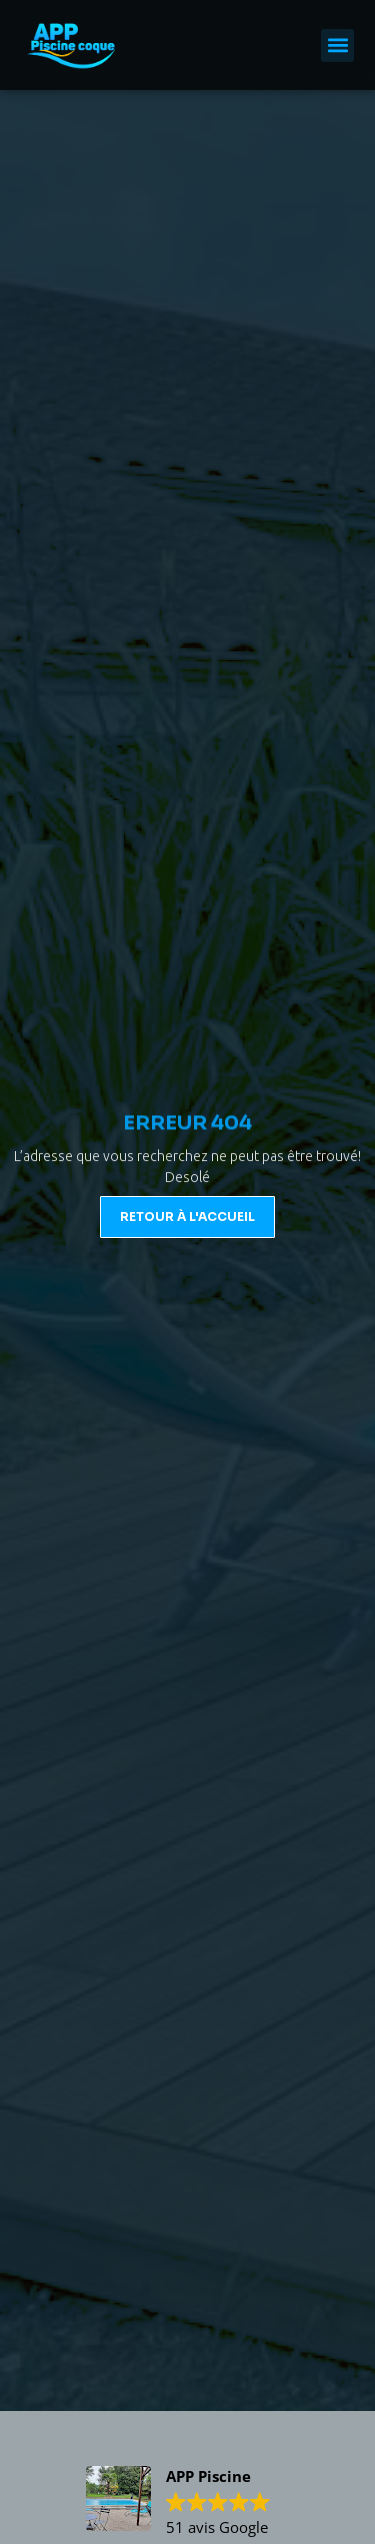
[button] (337, 45)
